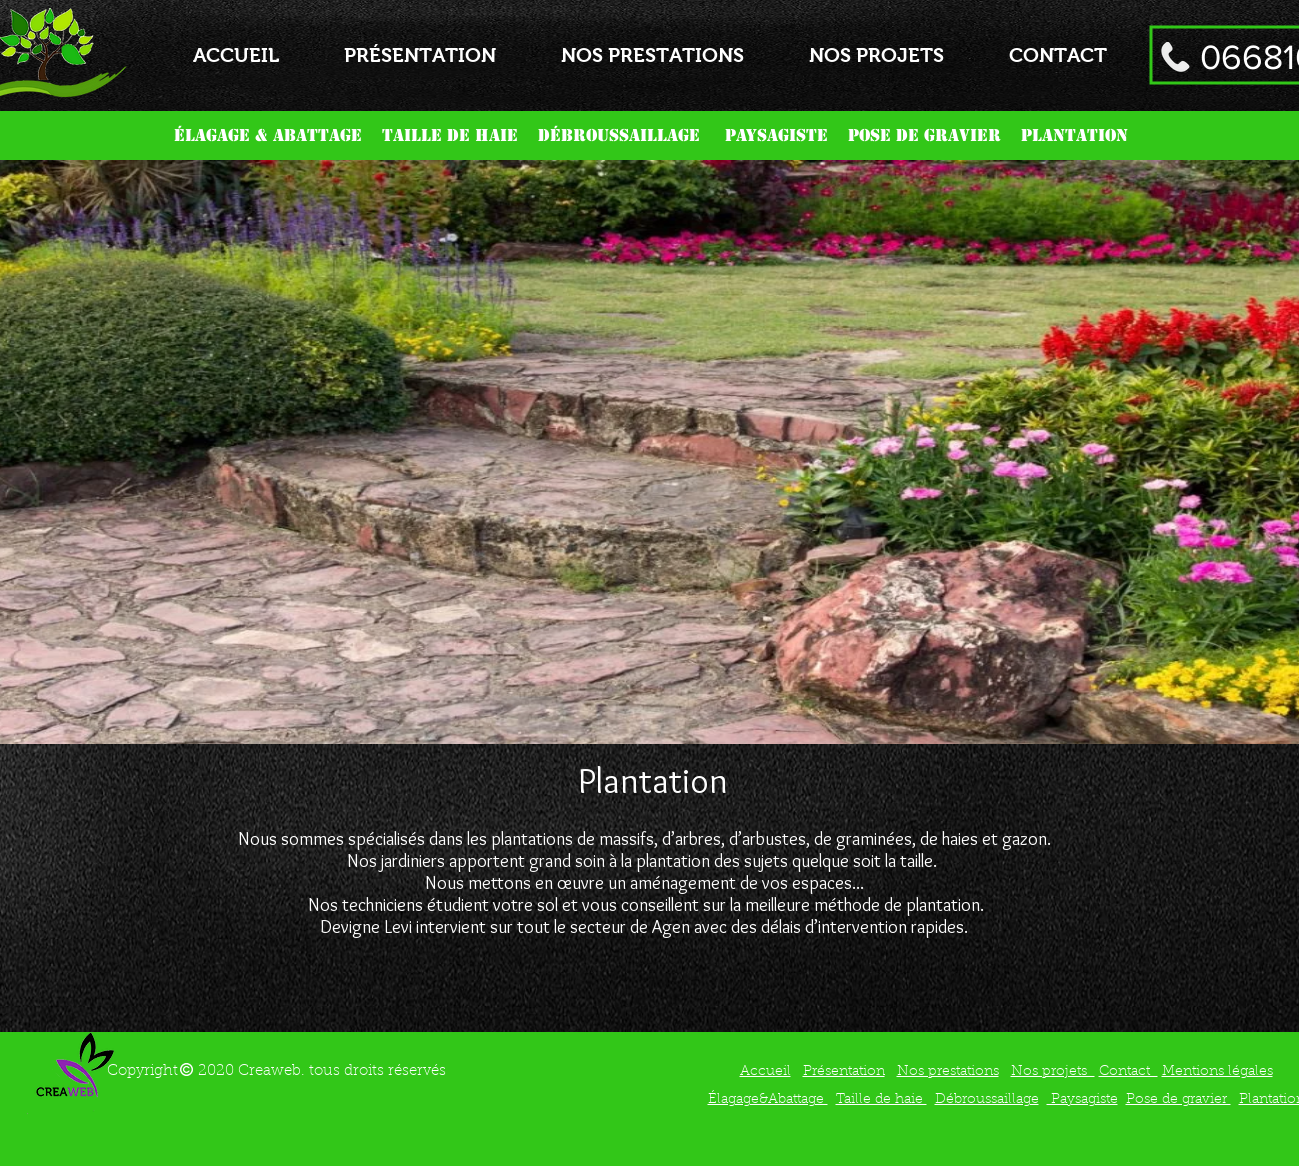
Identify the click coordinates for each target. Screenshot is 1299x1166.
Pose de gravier (1178, 1100)
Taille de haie (881, 1100)
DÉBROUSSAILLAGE (619, 135)
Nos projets (1053, 1072)
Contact (1128, 1072)
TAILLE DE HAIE (452, 135)
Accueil (765, 1072)
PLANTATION (1077, 135)
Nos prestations (948, 1072)
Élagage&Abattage (768, 1100)
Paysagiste (1082, 1100)
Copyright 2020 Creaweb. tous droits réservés (276, 1071)
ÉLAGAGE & (223, 135)
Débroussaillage (987, 1100)
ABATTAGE (325, 135)
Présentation (844, 1072)
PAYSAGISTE (779, 135)
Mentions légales (1217, 1072)
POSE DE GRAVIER (924, 135)
